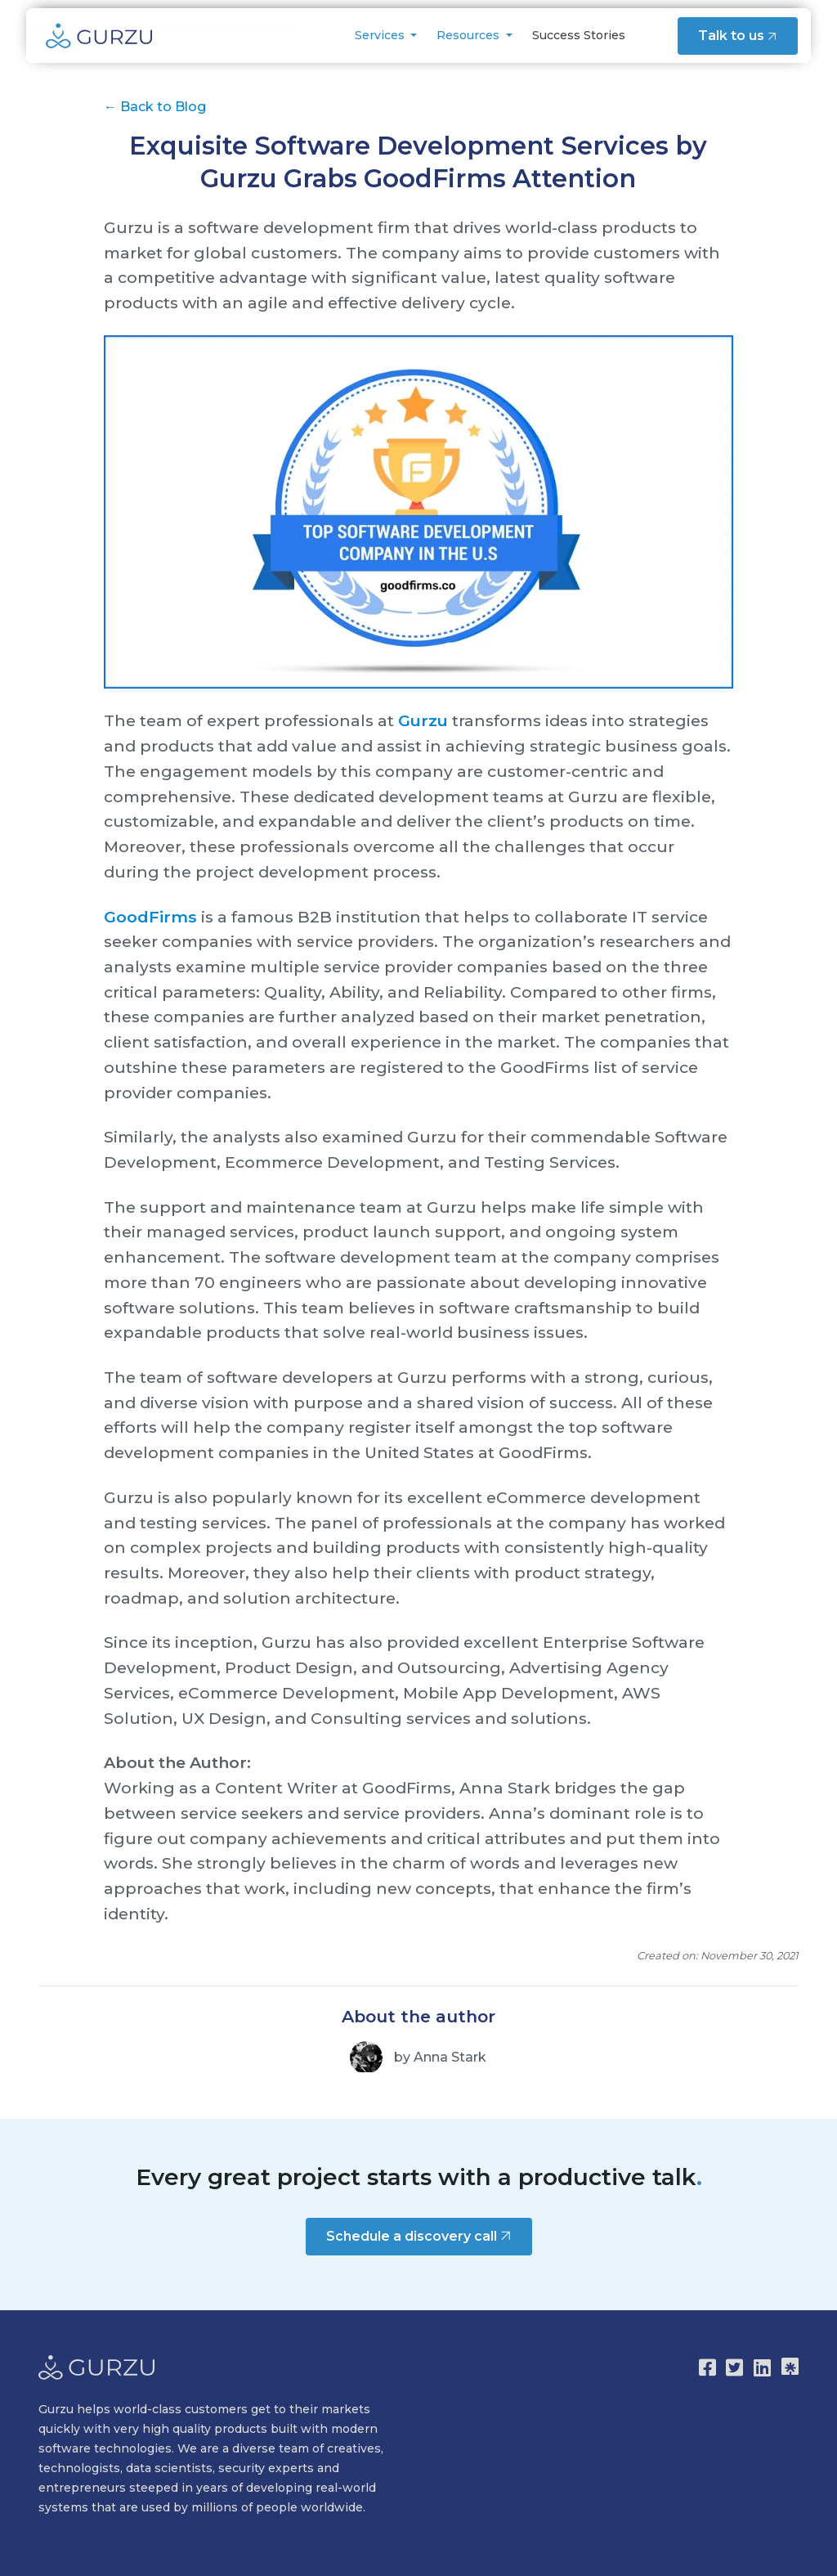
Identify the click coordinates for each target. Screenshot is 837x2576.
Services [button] (379, 35)
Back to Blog (155, 106)
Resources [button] (468, 35)
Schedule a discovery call (420, 2235)
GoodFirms (150, 917)
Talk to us (738, 34)
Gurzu (423, 720)
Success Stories (577, 35)
